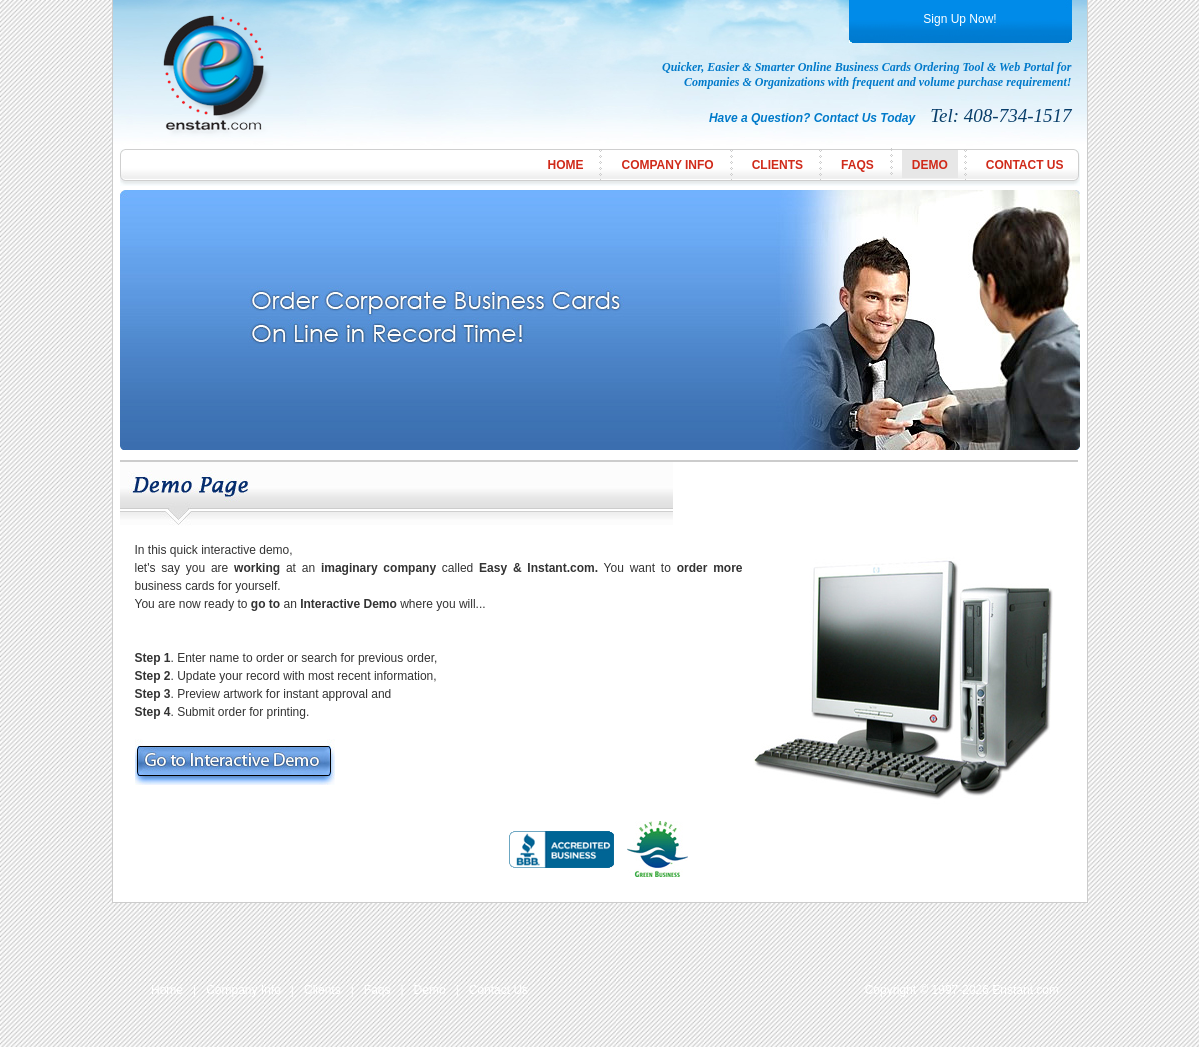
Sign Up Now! (959, 19)
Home (565, 165)
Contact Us (1025, 165)
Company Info (667, 165)
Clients (777, 165)
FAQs (857, 165)
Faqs (377, 990)
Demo (930, 165)
